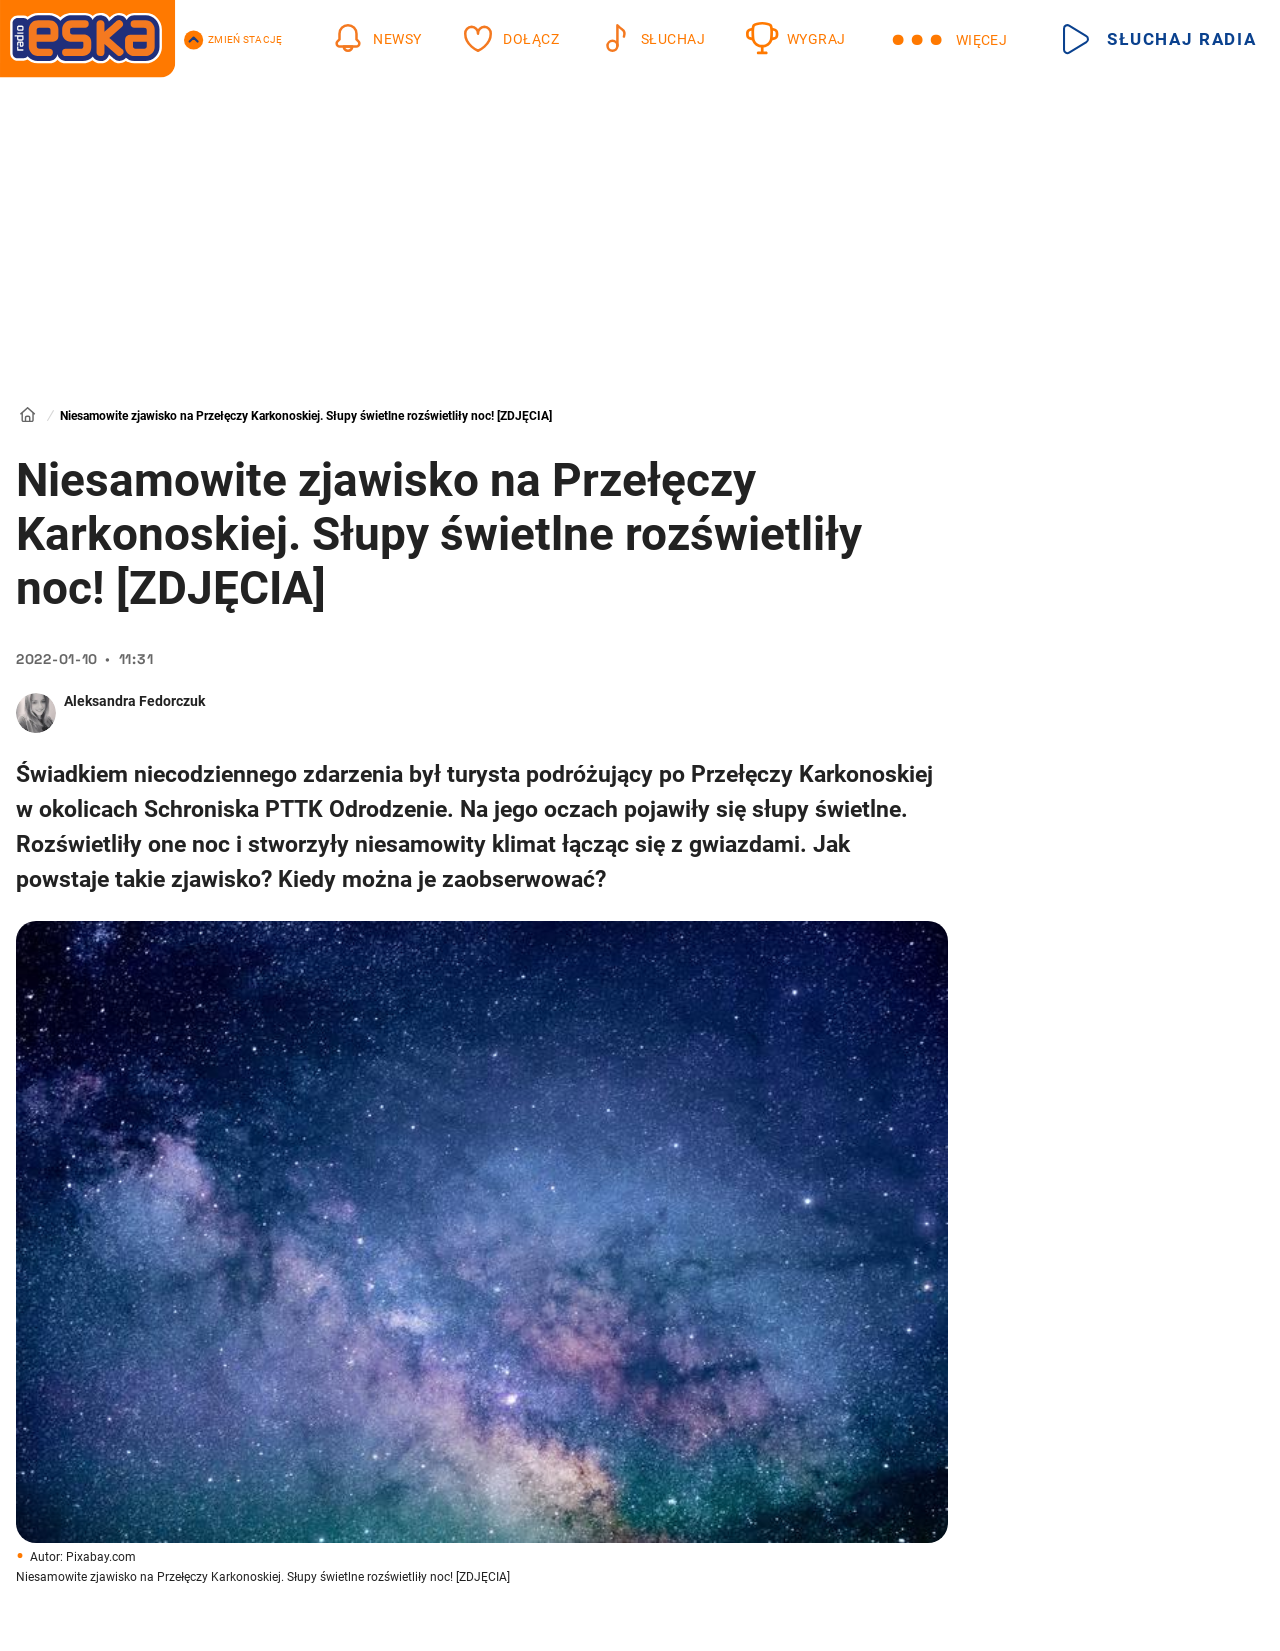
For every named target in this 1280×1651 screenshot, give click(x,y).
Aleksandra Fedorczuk (134, 701)
